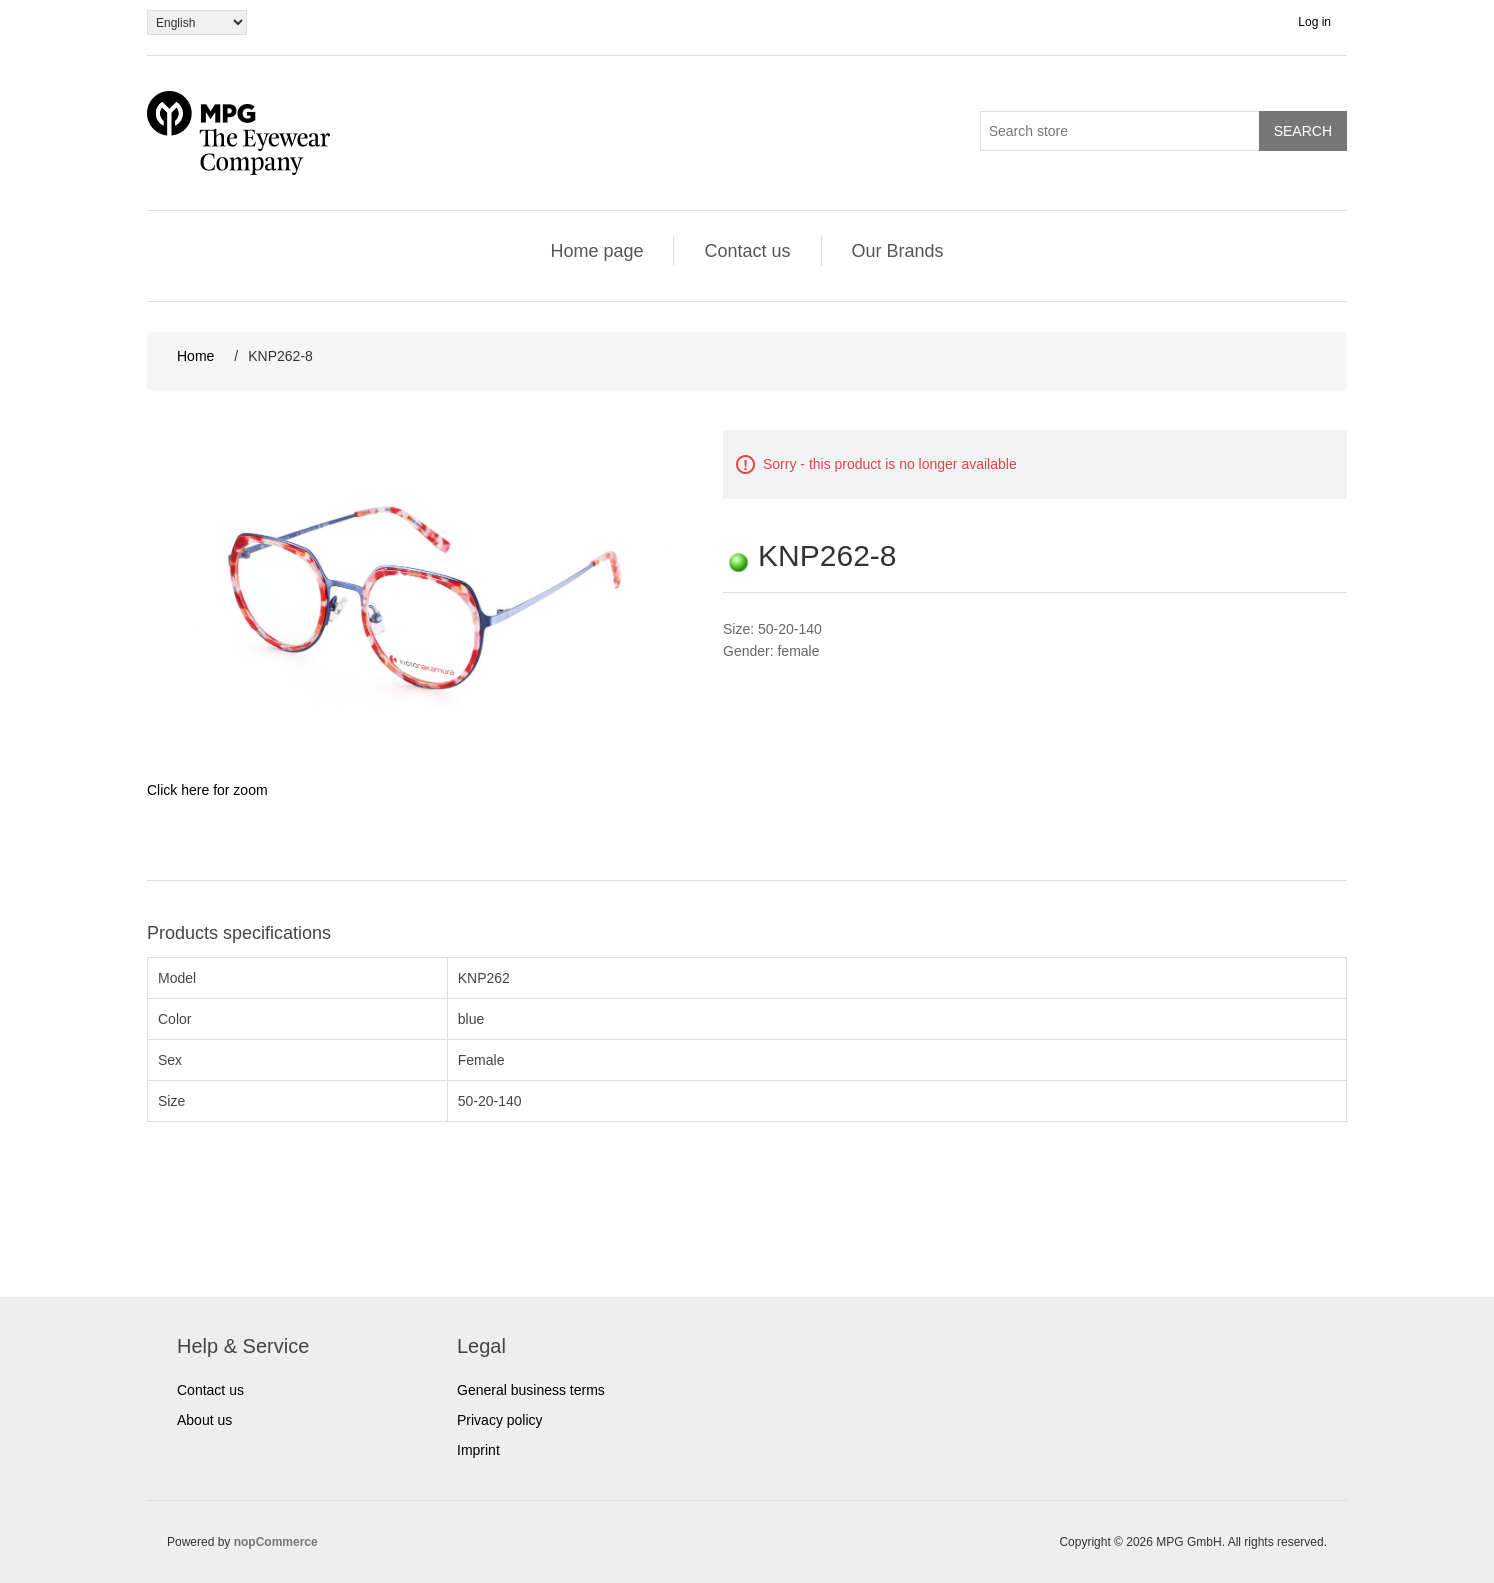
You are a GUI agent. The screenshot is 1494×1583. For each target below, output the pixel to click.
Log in (1314, 22)
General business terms (531, 1390)
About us (204, 1420)
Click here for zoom (207, 790)
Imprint (478, 1450)
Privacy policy (500, 1420)
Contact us (747, 251)
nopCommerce (276, 1542)
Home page (596, 251)
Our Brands (898, 251)
